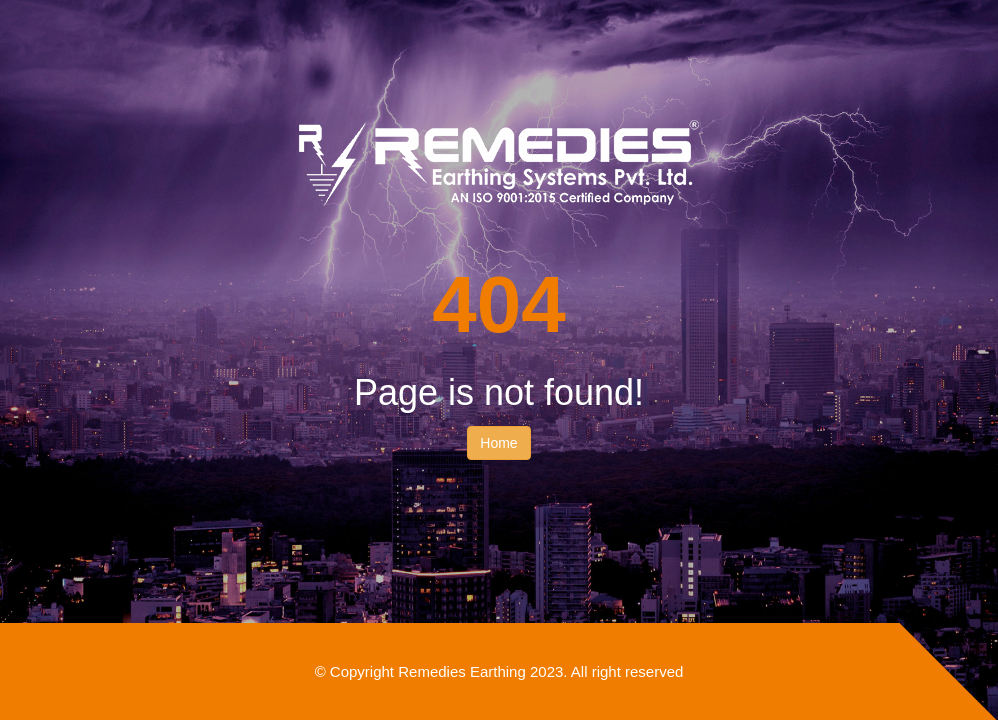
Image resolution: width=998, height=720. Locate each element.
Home (498, 443)
